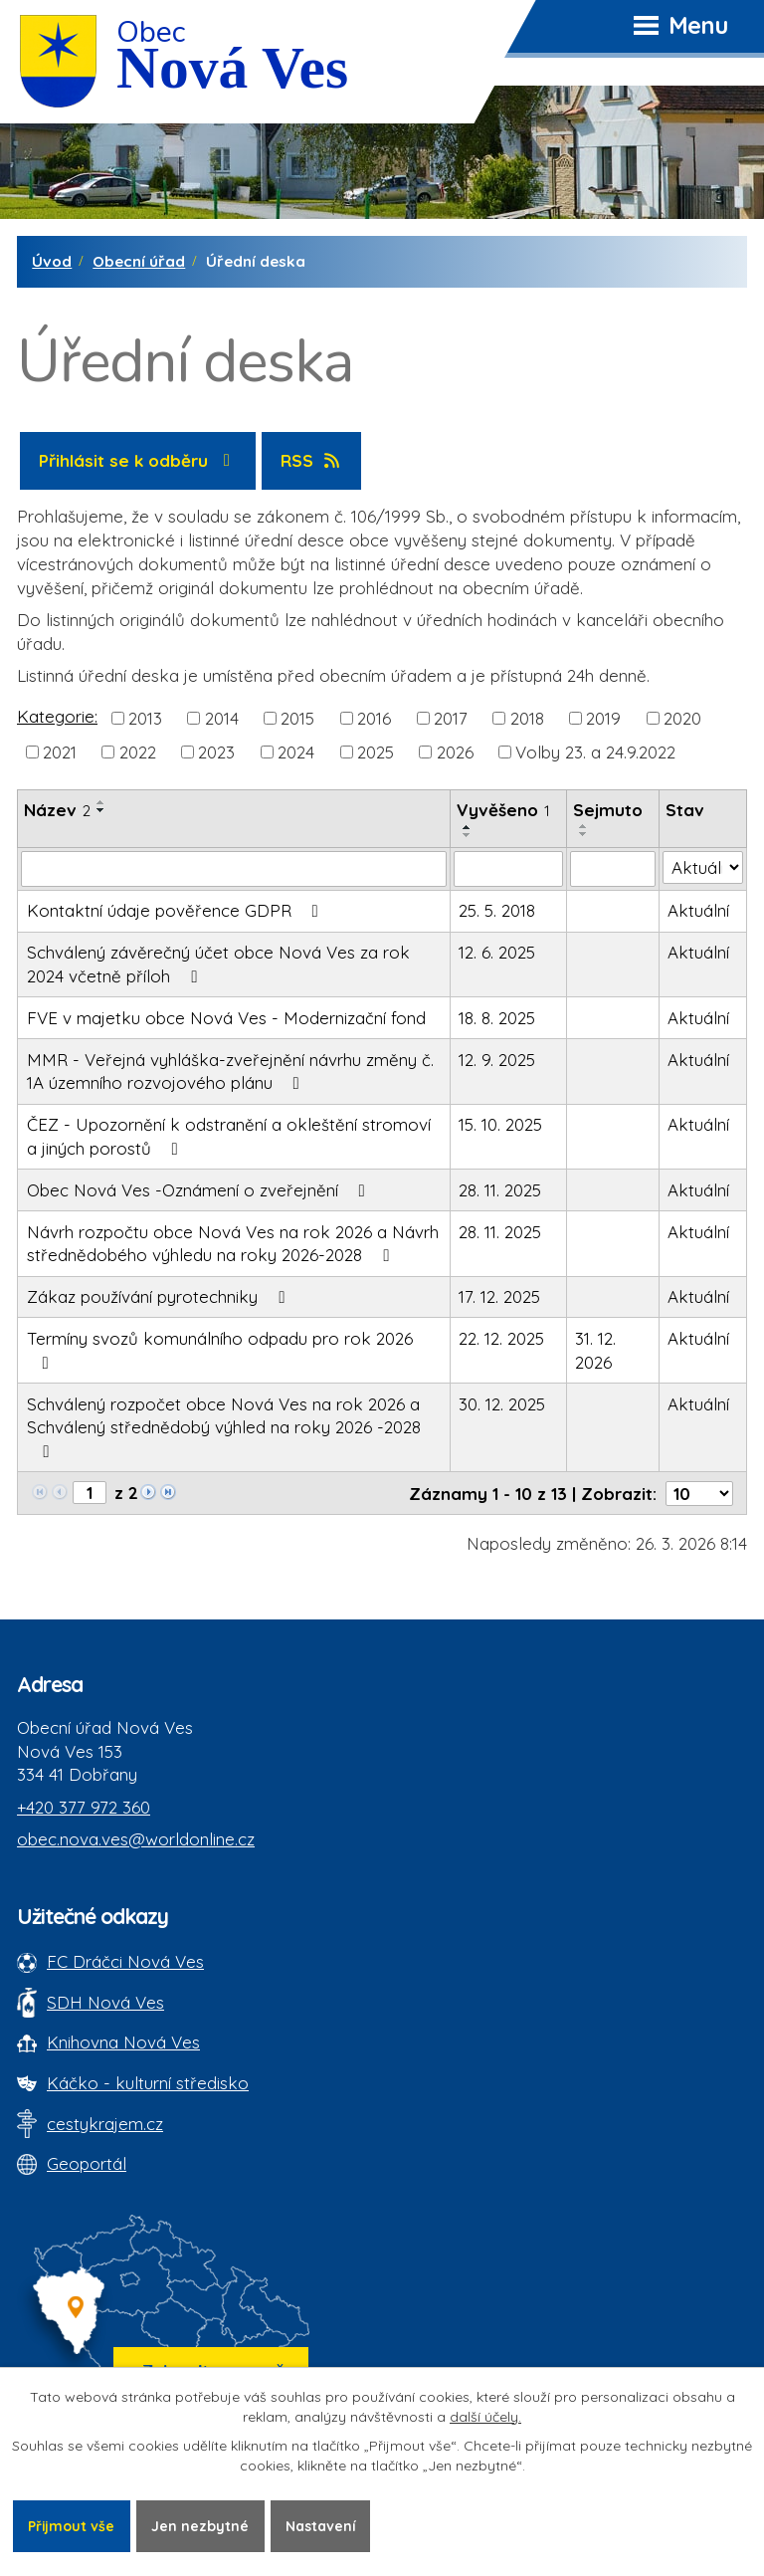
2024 (296, 752)
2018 (527, 718)
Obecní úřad (139, 261)
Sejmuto (608, 809)
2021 (60, 752)
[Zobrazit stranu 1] (89, 1492)
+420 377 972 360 (83, 1807)
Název (57, 809)
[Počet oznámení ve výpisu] (699, 1493)
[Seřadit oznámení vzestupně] (101, 802)
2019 (603, 718)
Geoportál (86, 2163)
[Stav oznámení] (703, 868)
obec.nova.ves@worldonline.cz (136, 1838)
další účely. (485, 2417)
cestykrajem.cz (105, 2123)
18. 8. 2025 (497, 1017)
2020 (682, 718)
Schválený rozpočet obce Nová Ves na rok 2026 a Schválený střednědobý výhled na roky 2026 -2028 (224, 1427)
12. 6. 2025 (497, 952)
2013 (145, 718)
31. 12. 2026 (595, 1350)
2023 (216, 752)
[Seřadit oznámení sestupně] (101, 810)
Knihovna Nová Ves (123, 2042)
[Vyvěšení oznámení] (508, 869)
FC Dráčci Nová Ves (125, 1961)
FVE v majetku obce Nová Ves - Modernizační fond (226, 1017)
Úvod (52, 261)
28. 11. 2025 (500, 1190)
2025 (375, 752)
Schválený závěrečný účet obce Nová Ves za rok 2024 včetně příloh (218, 964)
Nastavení (321, 2525)
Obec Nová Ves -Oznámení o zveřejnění (200, 1190)
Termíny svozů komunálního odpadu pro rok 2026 (220, 1350)
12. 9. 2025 (497, 1059)
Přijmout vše (71, 2525)
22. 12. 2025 (501, 1338)
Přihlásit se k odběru (138, 460)
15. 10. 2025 (500, 1124)
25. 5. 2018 (497, 910)
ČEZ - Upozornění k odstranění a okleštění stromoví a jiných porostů (229, 1136)
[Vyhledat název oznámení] (234, 869)
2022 (137, 752)
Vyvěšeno (503, 809)
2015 (297, 718)
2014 (222, 718)
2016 (374, 718)
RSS (312, 460)
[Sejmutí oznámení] (613, 869)
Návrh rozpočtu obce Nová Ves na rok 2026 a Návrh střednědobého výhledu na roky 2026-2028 (233, 1243)
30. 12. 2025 (502, 1404)
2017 (451, 718)
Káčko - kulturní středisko (148, 2082)
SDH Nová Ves (105, 2002)
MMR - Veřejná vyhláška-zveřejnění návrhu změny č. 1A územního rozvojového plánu (230, 1071)
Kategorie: (57, 716)
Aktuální (698, 910)
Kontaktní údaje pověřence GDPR (176, 910)
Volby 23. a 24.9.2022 (595, 752)
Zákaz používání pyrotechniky (159, 1296)
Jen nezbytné (201, 2525)
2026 (455, 752)
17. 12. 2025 (499, 1296)
